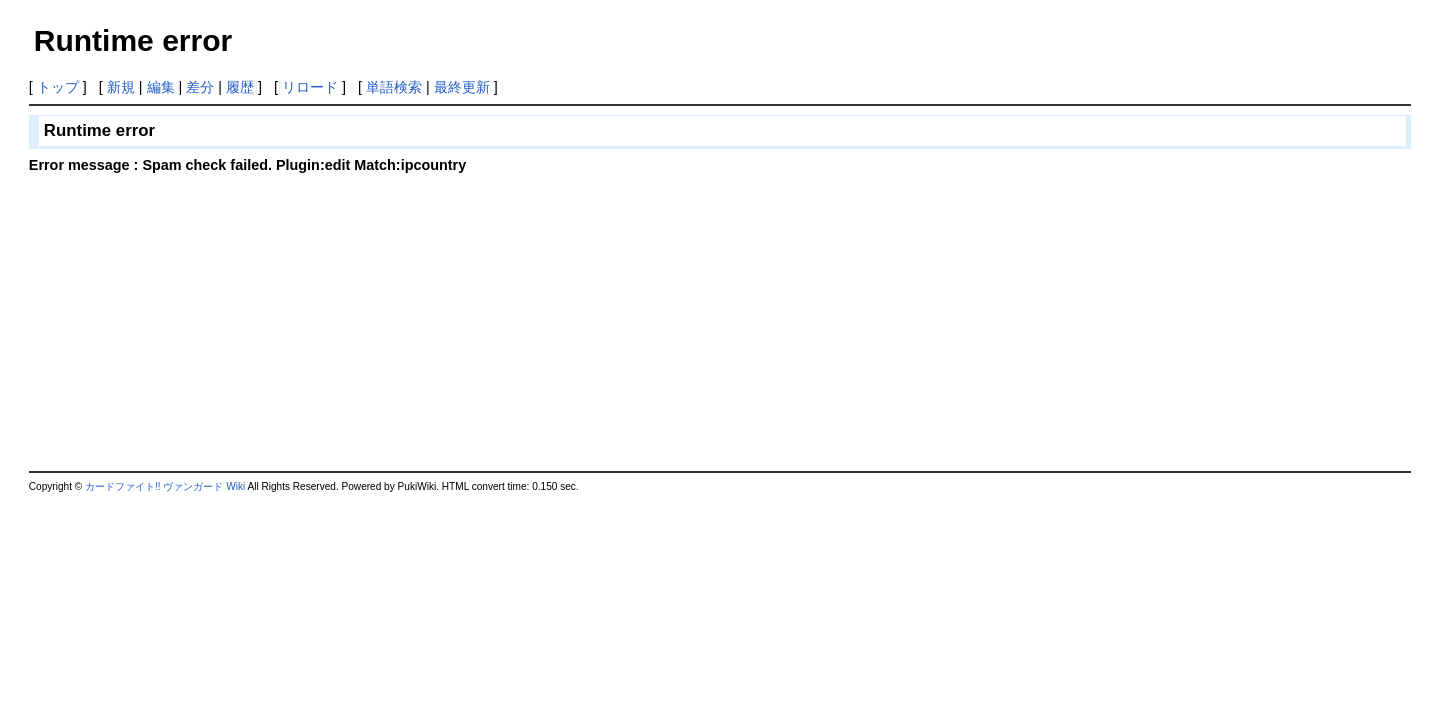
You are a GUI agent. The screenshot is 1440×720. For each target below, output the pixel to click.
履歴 (240, 87)
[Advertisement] (197, 320)
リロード (310, 87)
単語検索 (394, 87)
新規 (121, 87)
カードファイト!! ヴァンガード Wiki (165, 486)
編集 (161, 87)
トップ (58, 87)
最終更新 (462, 87)
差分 (200, 87)
